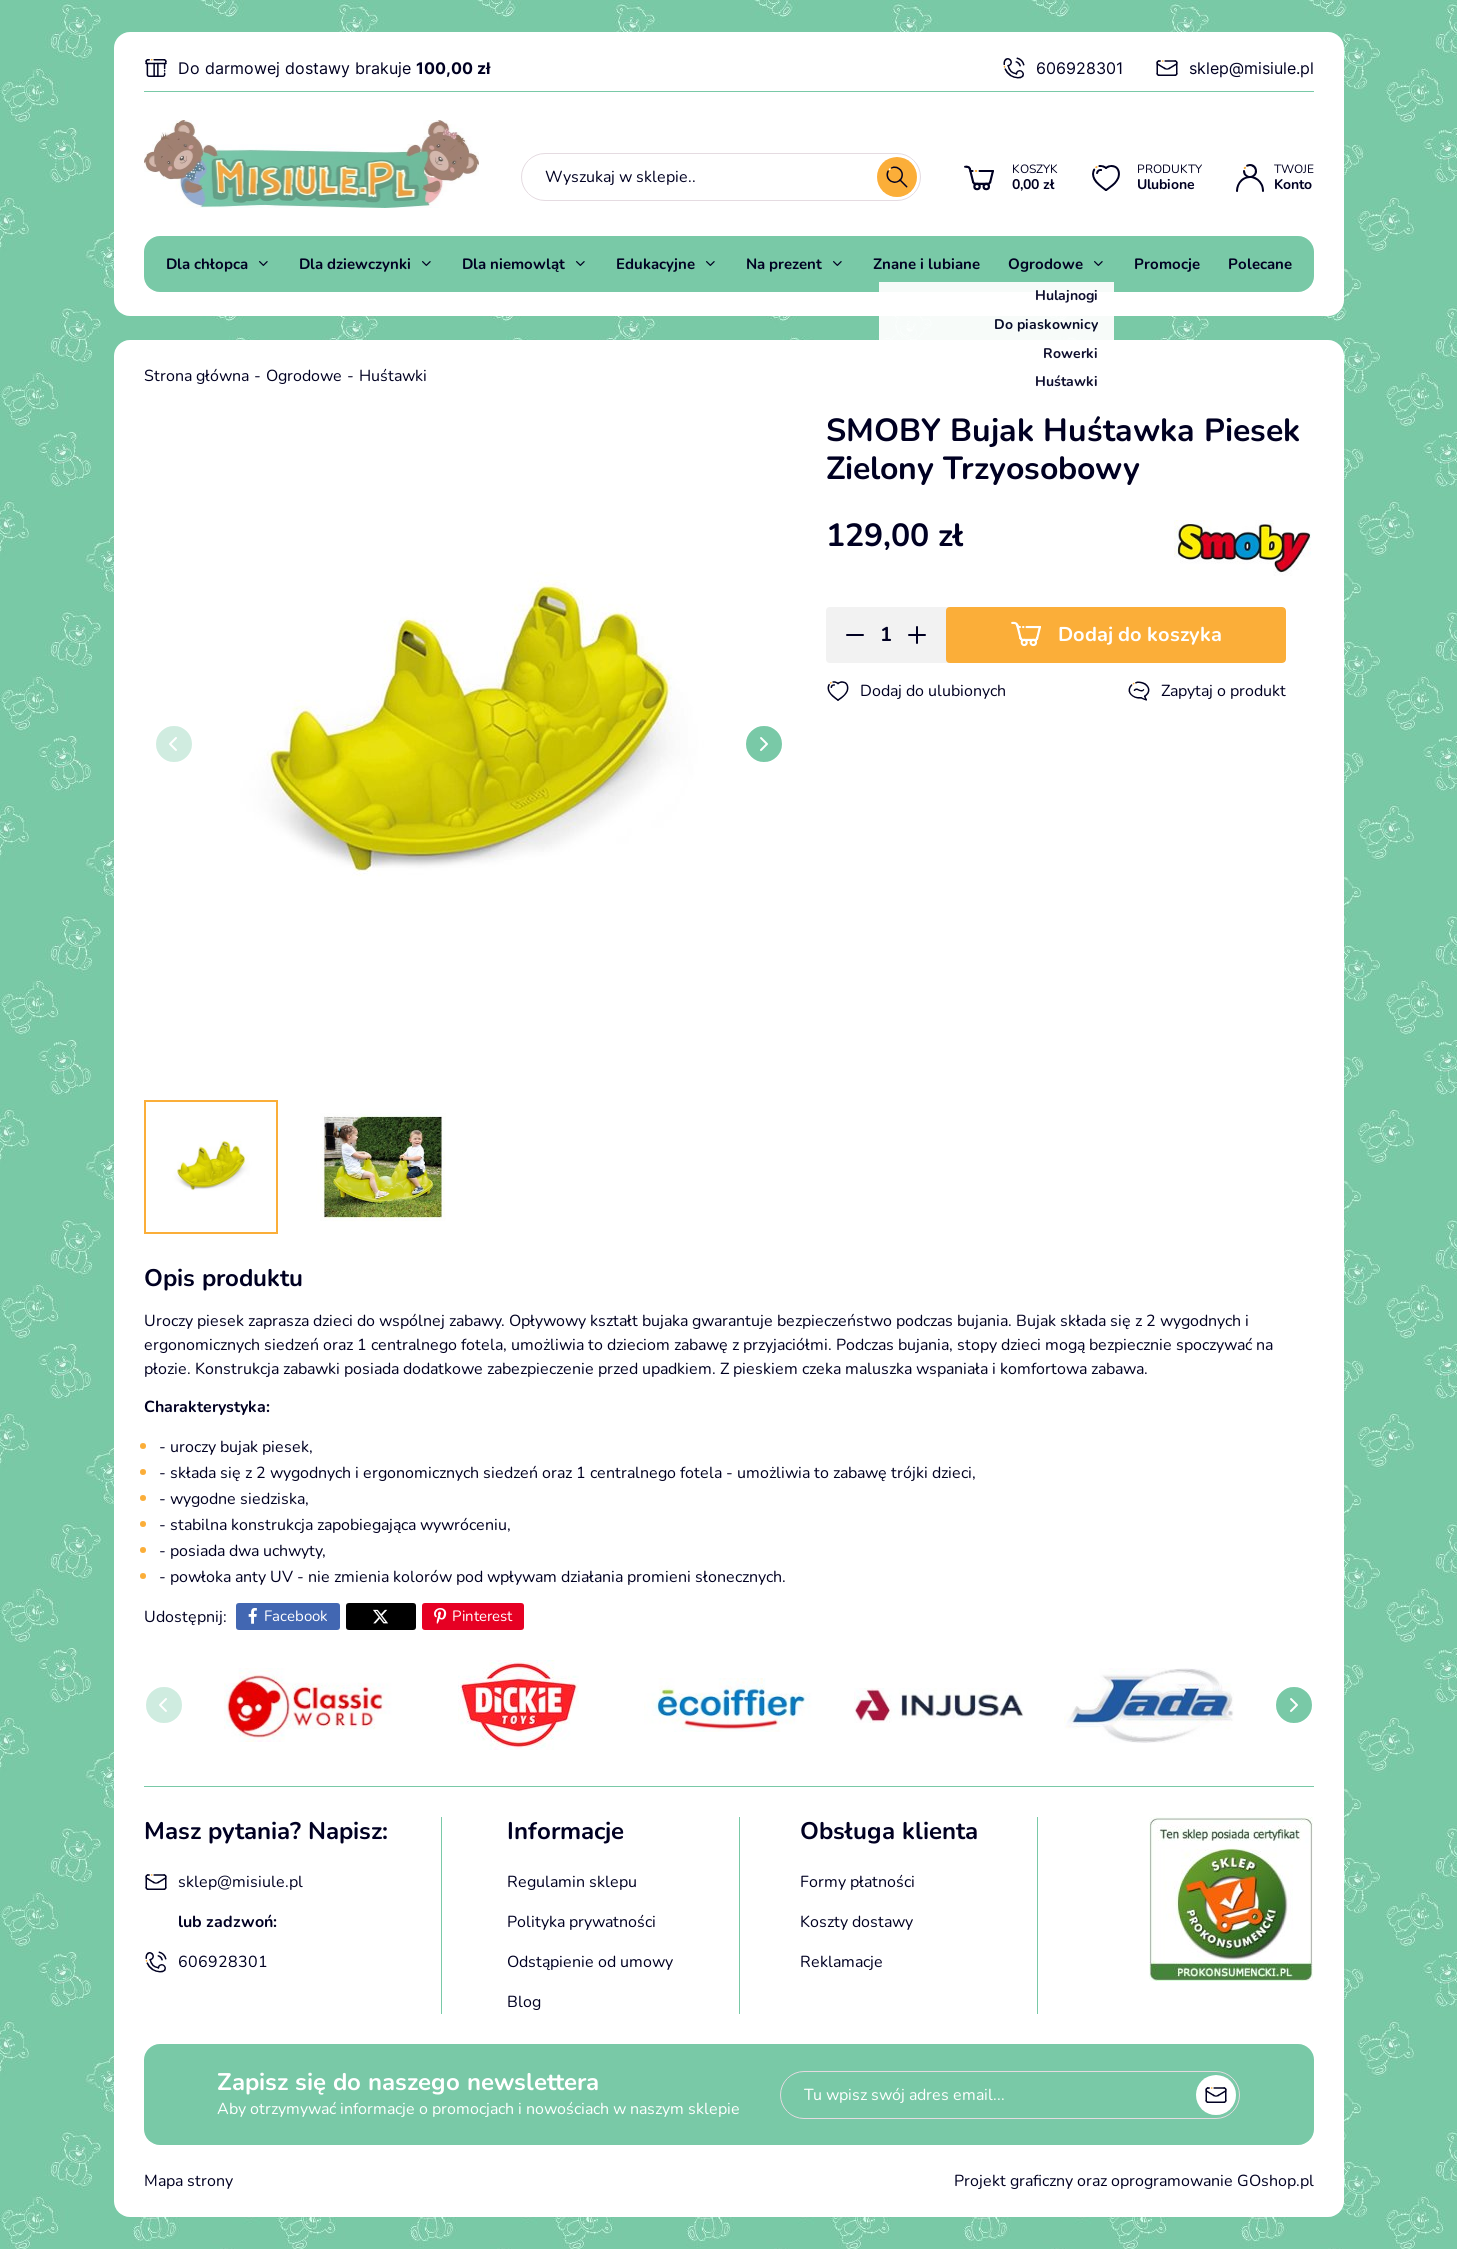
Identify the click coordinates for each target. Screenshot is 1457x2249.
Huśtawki (393, 376)
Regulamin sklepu (572, 1882)
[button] (848, 635)
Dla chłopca (207, 264)
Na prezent (784, 264)
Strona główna (196, 376)
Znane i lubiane (926, 264)
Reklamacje (841, 1962)
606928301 (1062, 68)
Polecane (1260, 264)
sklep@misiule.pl (1234, 68)
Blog (524, 2002)
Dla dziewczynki (355, 264)
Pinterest (482, 1616)
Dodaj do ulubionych (916, 691)
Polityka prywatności (581, 1922)
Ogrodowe (1045, 264)
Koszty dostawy (856, 1922)
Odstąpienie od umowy (590, 1962)
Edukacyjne (655, 264)
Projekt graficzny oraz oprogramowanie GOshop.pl (1134, 2181)
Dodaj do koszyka (1140, 634)
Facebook (296, 1616)
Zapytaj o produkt (1206, 691)
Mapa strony (188, 2181)
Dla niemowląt (513, 264)
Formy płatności (857, 1882)
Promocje (1167, 264)
